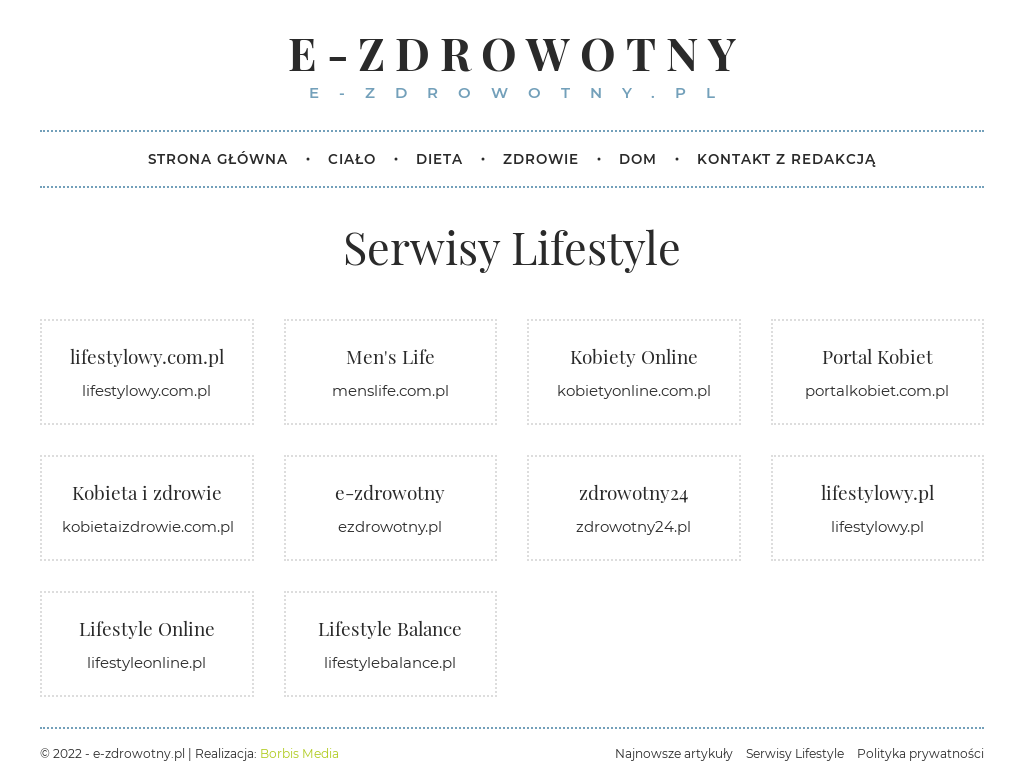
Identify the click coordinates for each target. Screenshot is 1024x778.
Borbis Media (299, 753)
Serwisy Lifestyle (795, 753)
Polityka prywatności (920, 753)
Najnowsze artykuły (674, 753)
